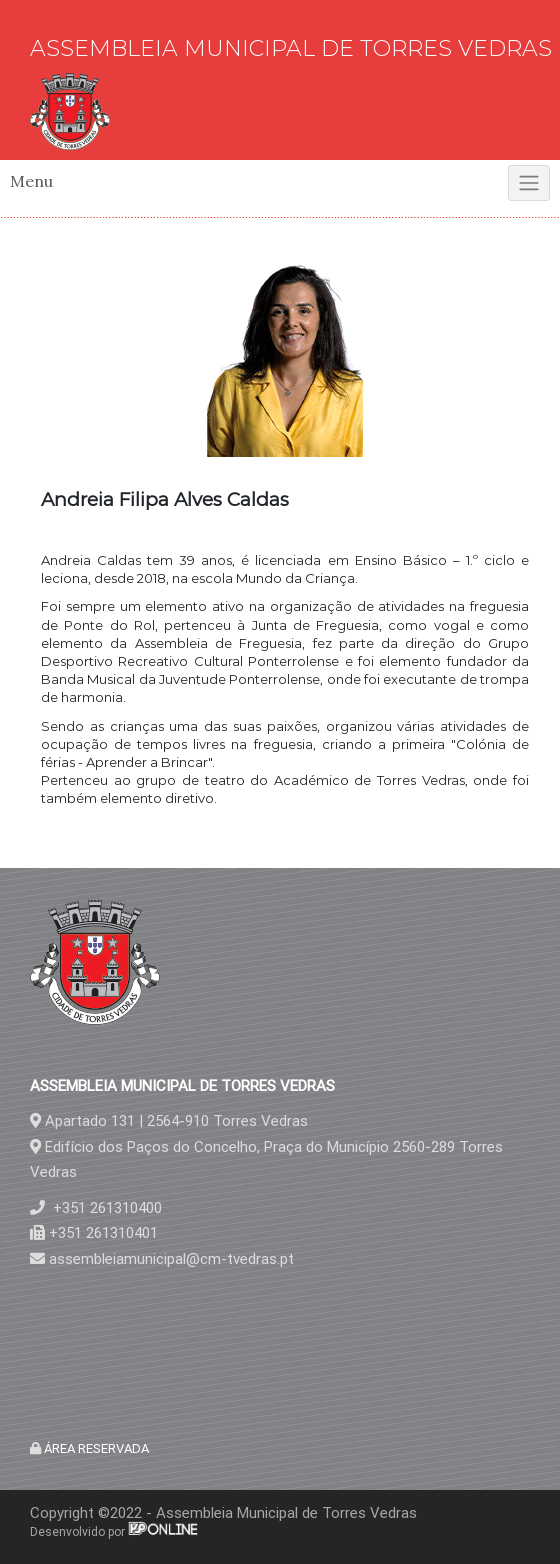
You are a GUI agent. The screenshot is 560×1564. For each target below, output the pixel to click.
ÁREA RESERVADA (95, 1448)
